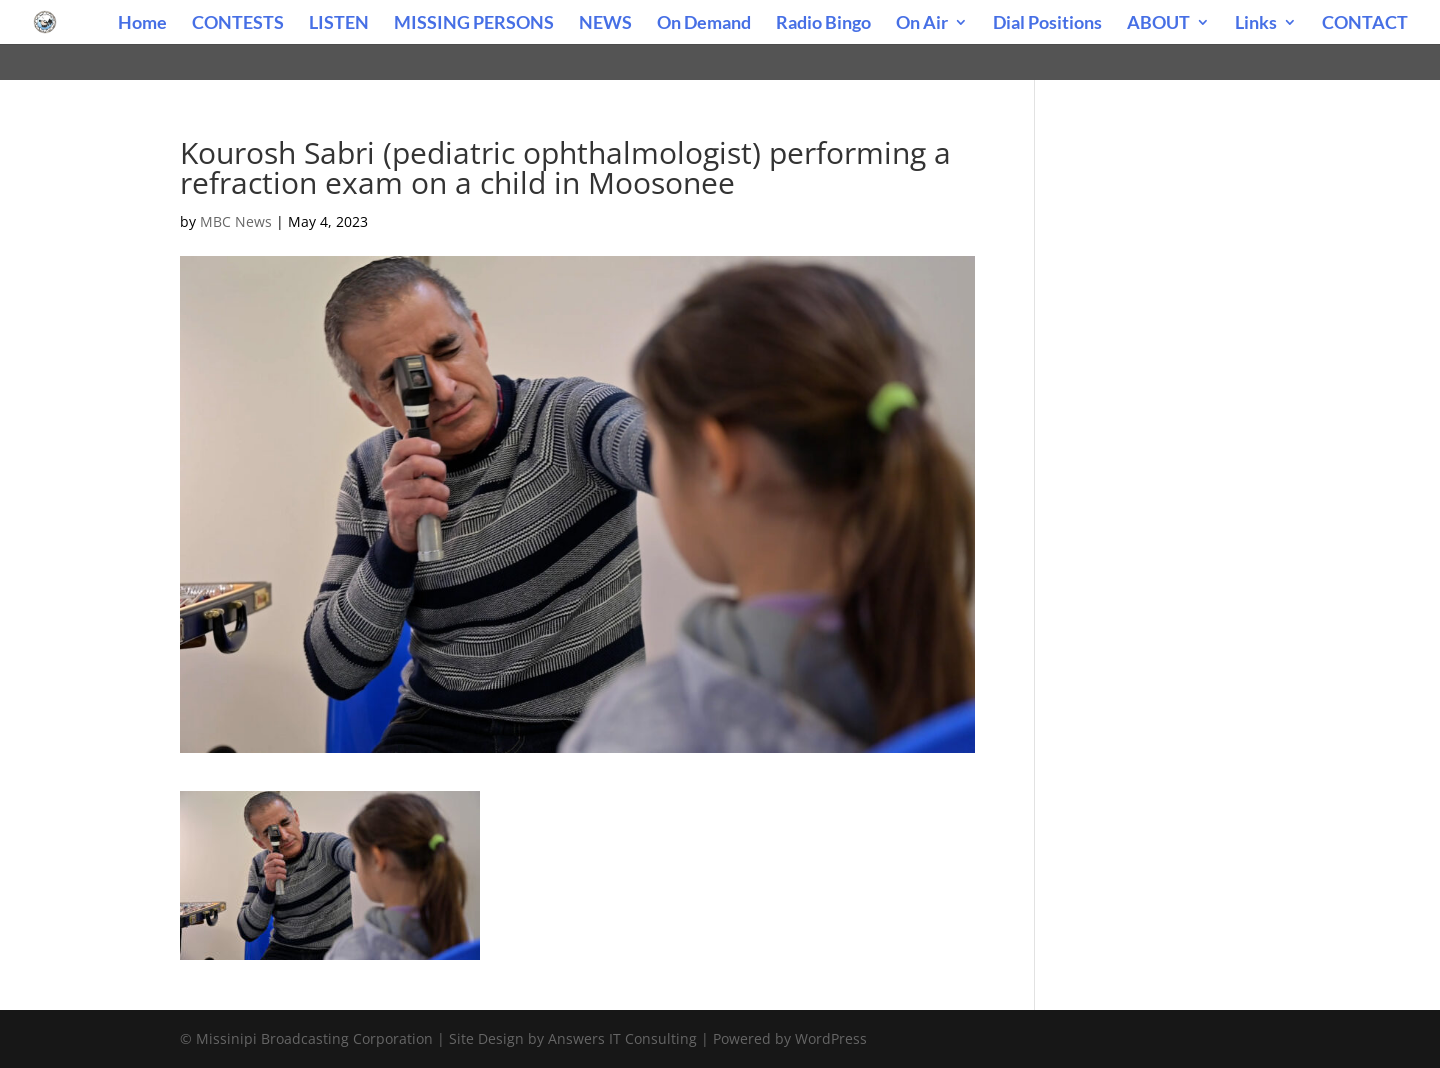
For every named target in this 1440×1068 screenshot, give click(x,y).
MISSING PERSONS (474, 24)
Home (142, 24)
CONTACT (1365, 24)
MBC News (236, 221)
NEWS (605, 24)
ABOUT (1158, 24)
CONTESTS (238, 24)
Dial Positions (1047, 24)
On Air (922, 24)
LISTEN (339, 24)
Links (1256, 24)
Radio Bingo (823, 24)
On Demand (704, 24)
